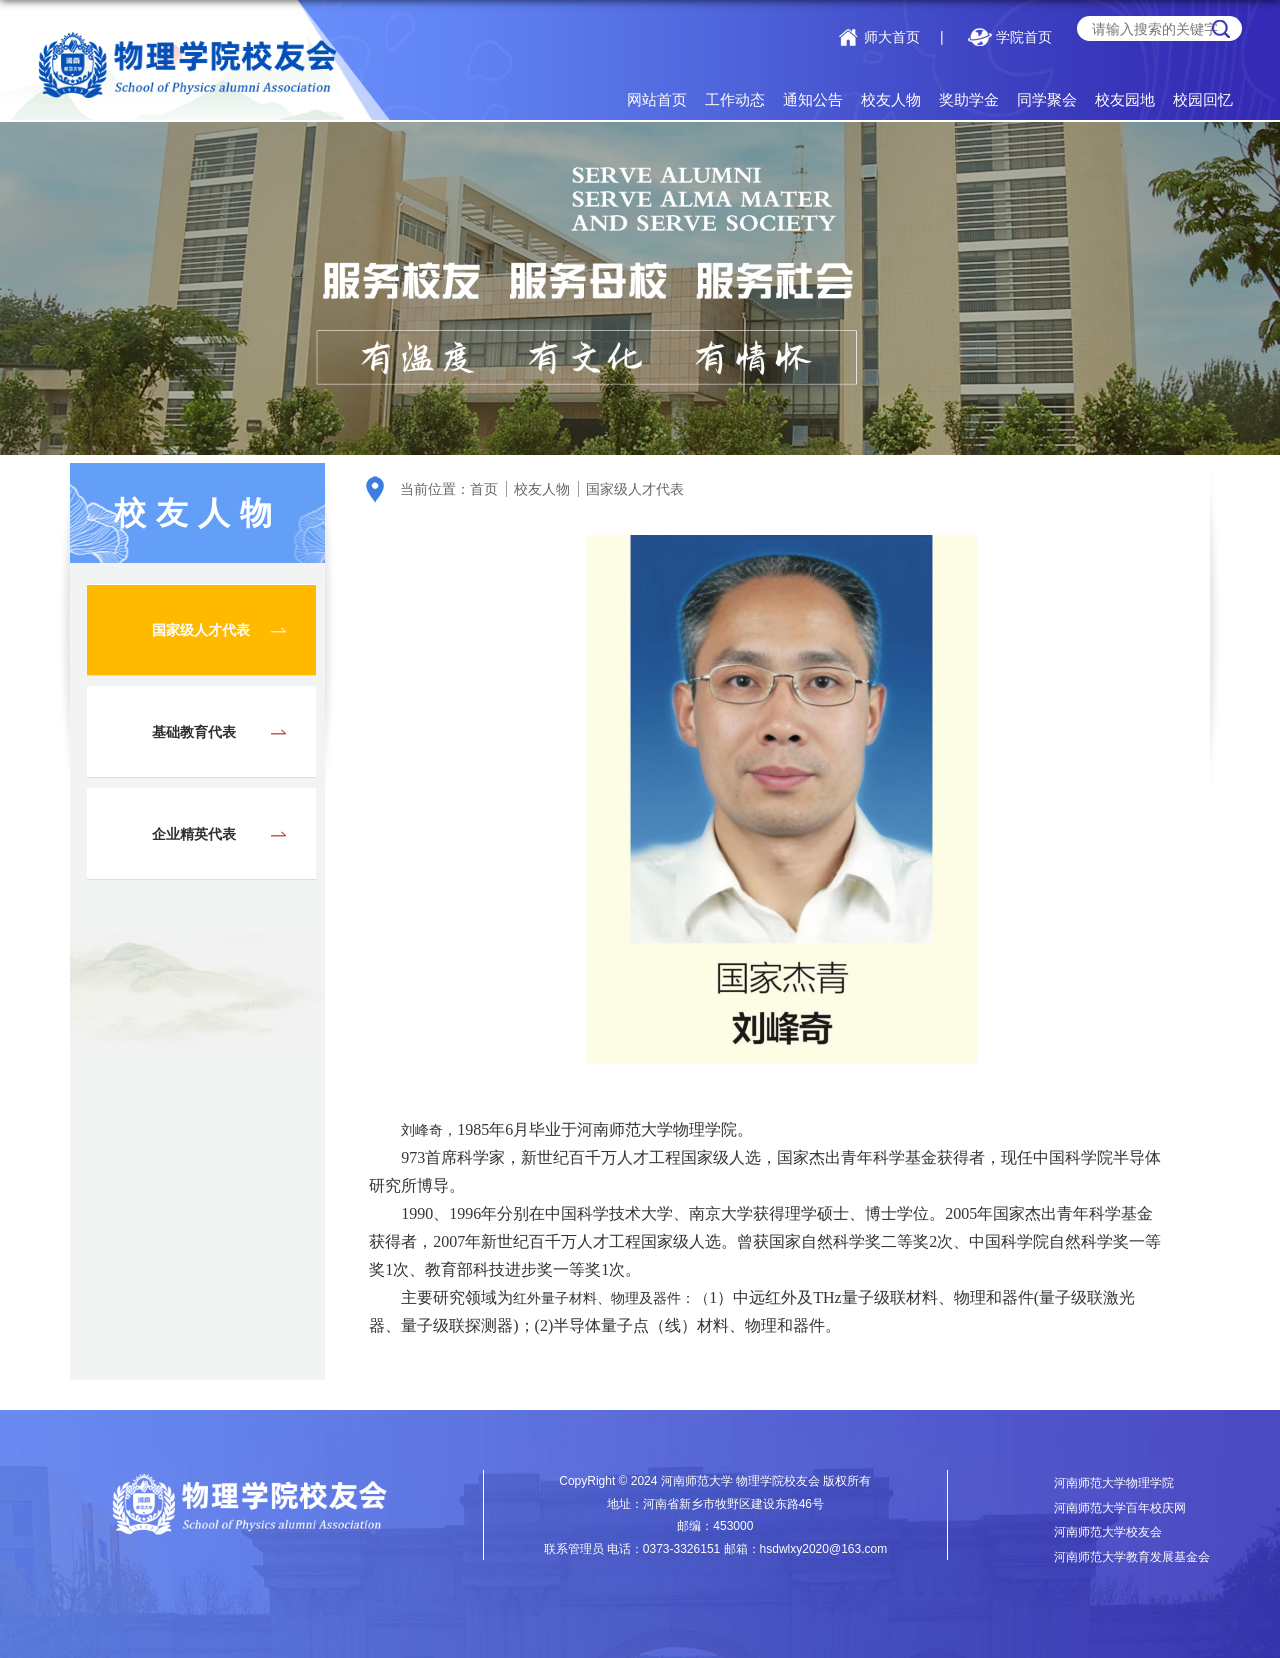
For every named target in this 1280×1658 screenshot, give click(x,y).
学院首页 (1024, 37)
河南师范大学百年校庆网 (1120, 1508)
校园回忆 (1203, 99)
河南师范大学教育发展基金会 (1132, 1557)
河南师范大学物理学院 (1114, 1483)
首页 (484, 489)
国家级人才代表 (635, 489)
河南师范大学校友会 (1108, 1532)
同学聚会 (1047, 99)
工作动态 (735, 99)
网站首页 (657, 99)
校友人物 (891, 99)
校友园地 (1125, 99)
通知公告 (813, 99)
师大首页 (892, 37)
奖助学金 (969, 99)
